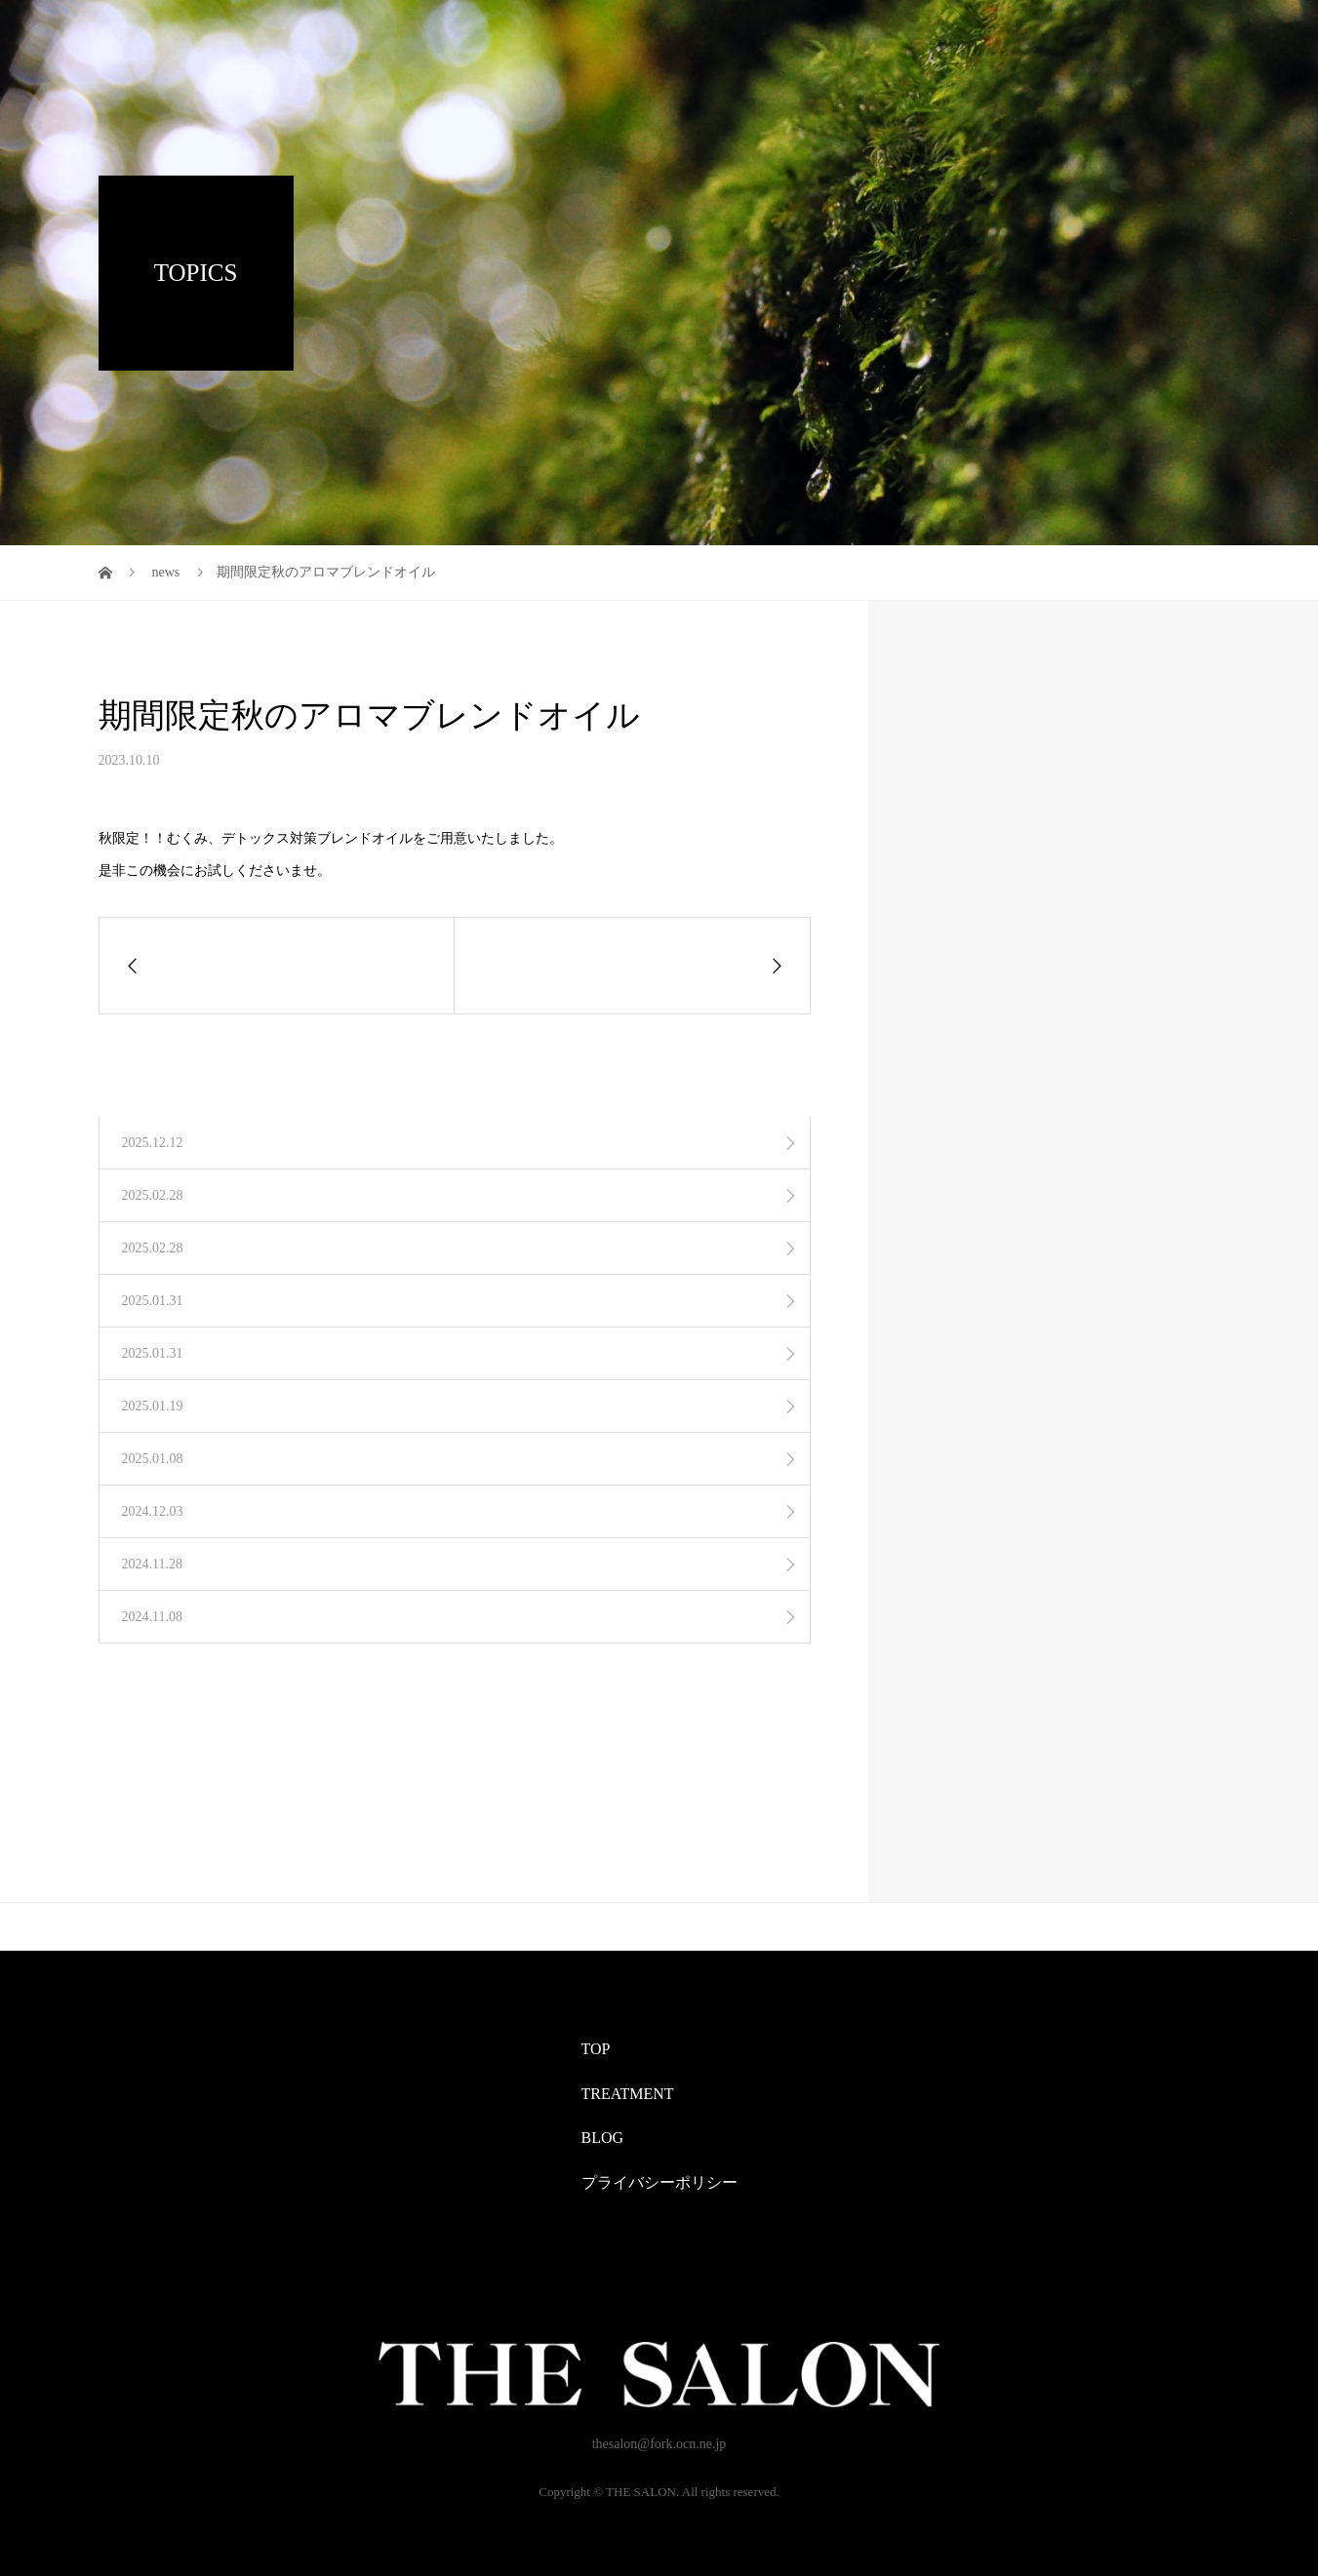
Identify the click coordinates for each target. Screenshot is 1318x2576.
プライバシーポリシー (659, 2182)
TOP (596, 2049)
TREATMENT (627, 2093)
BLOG (602, 2137)
